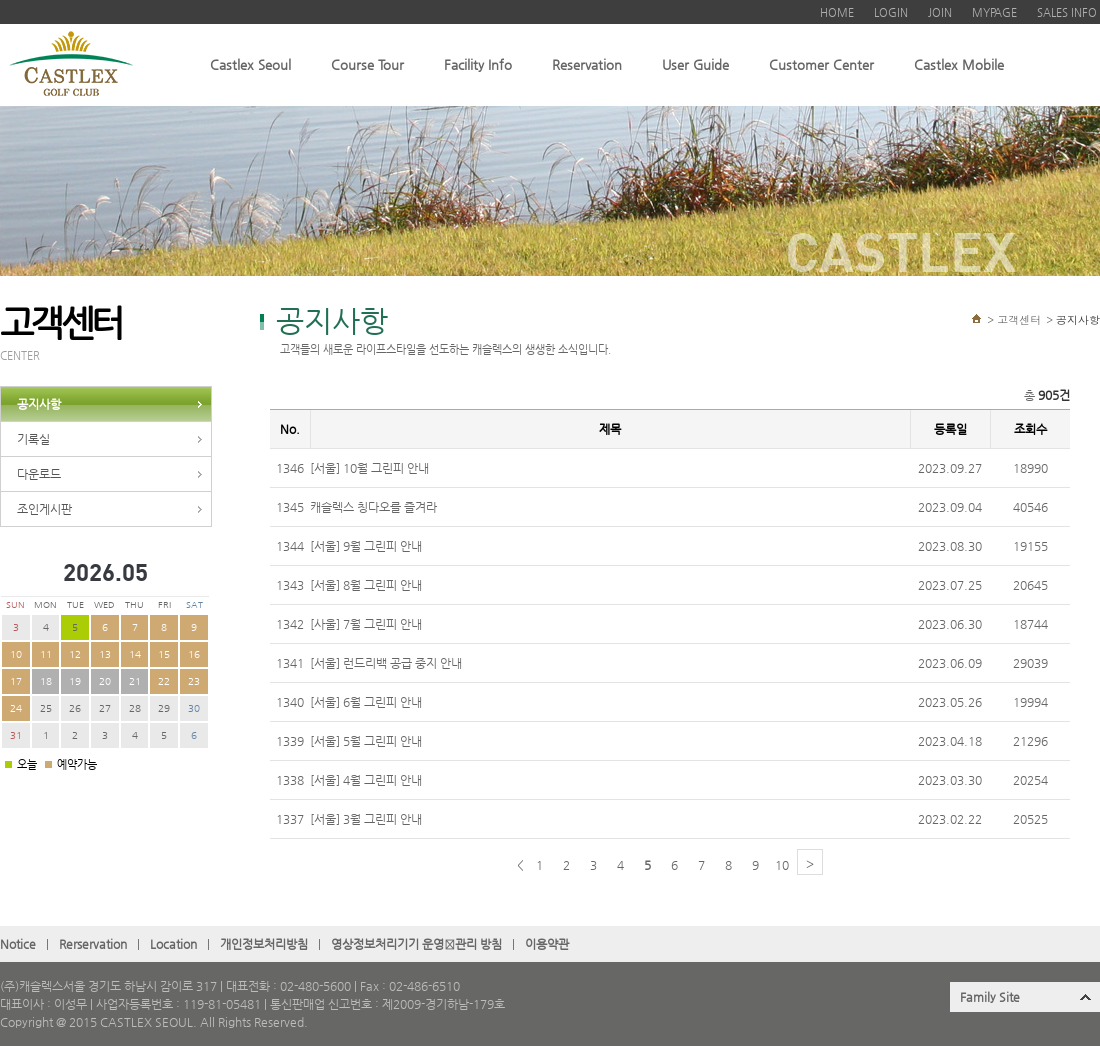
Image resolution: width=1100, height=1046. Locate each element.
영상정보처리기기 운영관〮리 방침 (416, 944)
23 (194, 681)
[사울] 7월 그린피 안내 (366, 624)
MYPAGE (994, 12)
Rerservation (93, 944)
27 (105, 708)
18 (46, 681)
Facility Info (478, 64)
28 (135, 708)
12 (75, 654)
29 (164, 708)
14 (135, 654)
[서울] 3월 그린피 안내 (366, 819)
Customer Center (821, 64)
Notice (18, 944)
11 (46, 654)
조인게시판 (44, 509)
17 (16, 681)
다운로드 (39, 474)
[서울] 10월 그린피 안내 (369, 468)
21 (135, 681)
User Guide (695, 64)
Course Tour (367, 64)
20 (105, 681)
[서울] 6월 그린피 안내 (366, 702)
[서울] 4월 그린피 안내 (366, 780)
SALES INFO (1067, 12)
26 (75, 708)
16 (194, 654)
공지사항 (39, 404)
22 (164, 681)
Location (173, 944)
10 (16, 654)
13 (105, 654)
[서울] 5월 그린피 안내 (366, 741)
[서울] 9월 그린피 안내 (366, 546)
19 (75, 681)
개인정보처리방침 (264, 944)
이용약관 (547, 944)
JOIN (940, 12)
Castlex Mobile (959, 64)
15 (164, 654)
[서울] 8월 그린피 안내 (366, 585)
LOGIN (891, 12)
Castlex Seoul (250, 64)
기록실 (33, 439)
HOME (837, 12)
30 (194, 708)
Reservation (587, 64)
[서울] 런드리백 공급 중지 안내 (386, 663)
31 (16, 735)
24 (16, 708)
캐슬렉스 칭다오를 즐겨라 (373, 507)
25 (46, 708)
